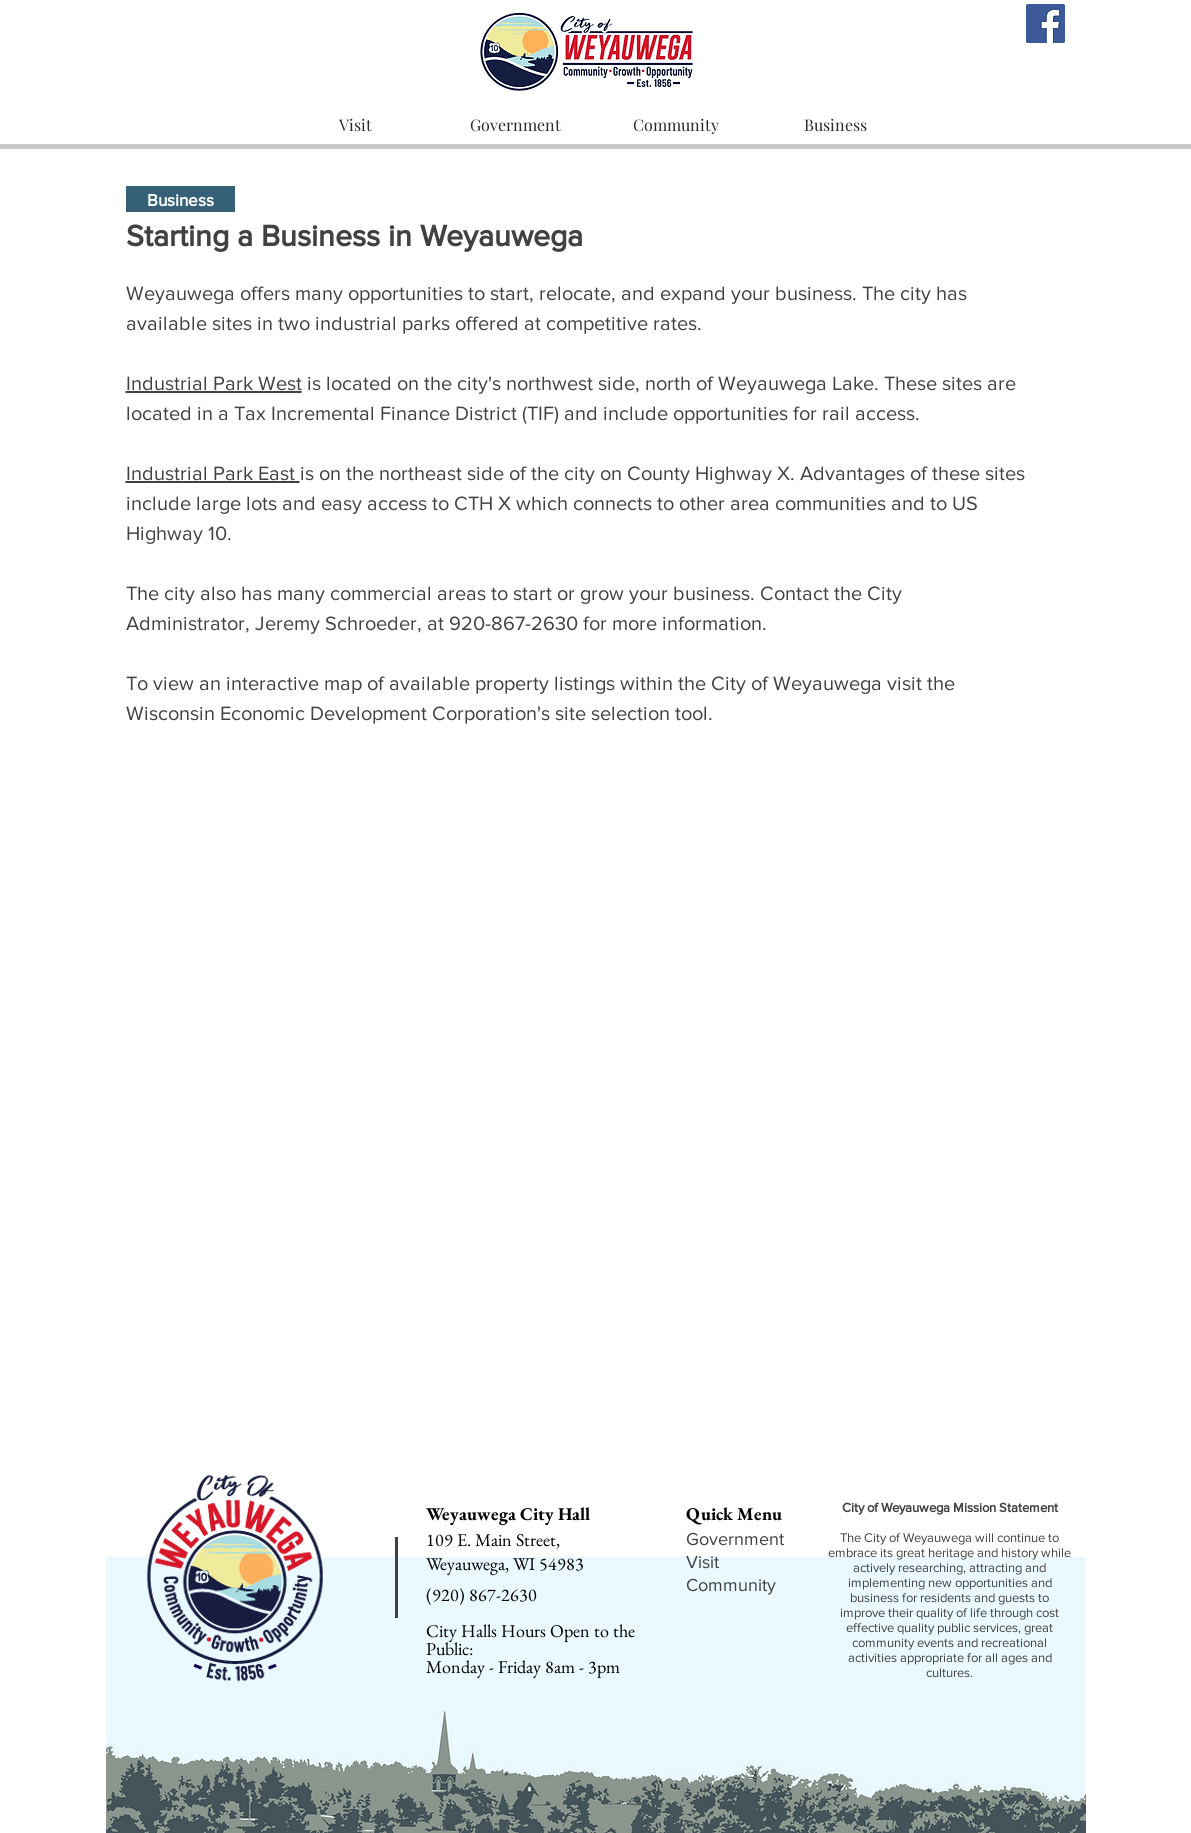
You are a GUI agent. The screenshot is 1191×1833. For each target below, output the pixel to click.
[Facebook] (1045, 23)
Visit (702, 1562)
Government (735, 1539)
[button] (355, 125)
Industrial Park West (214, 383)
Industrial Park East (213, 473)
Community (731, 1585)
